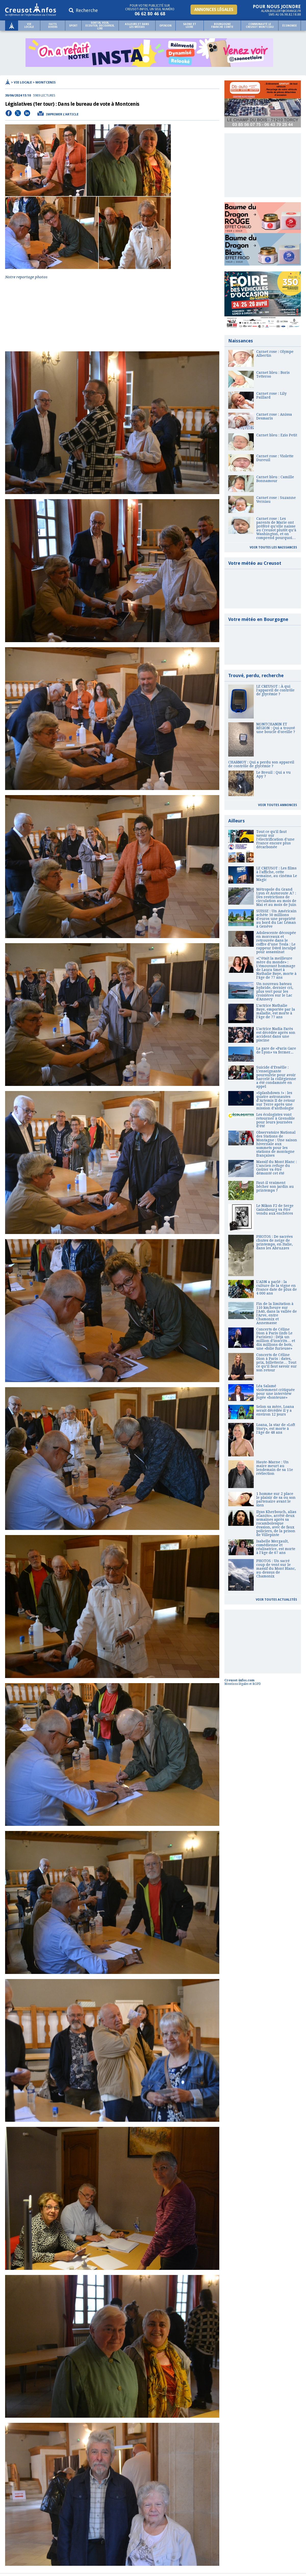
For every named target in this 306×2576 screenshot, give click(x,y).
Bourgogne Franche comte (222, 25)
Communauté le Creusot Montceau (260, 25)
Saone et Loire (189, 25)
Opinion (165, 25)
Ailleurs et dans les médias (137, 25)
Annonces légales (213, 9)
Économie (289, 25)
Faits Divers (52, 25)
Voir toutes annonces (277, 805)
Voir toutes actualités (276, 1599)
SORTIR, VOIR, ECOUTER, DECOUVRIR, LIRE (99, 25)
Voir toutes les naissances (273, 547)
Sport (73, 25)
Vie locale (29, 25)
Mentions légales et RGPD (242, 1684)
